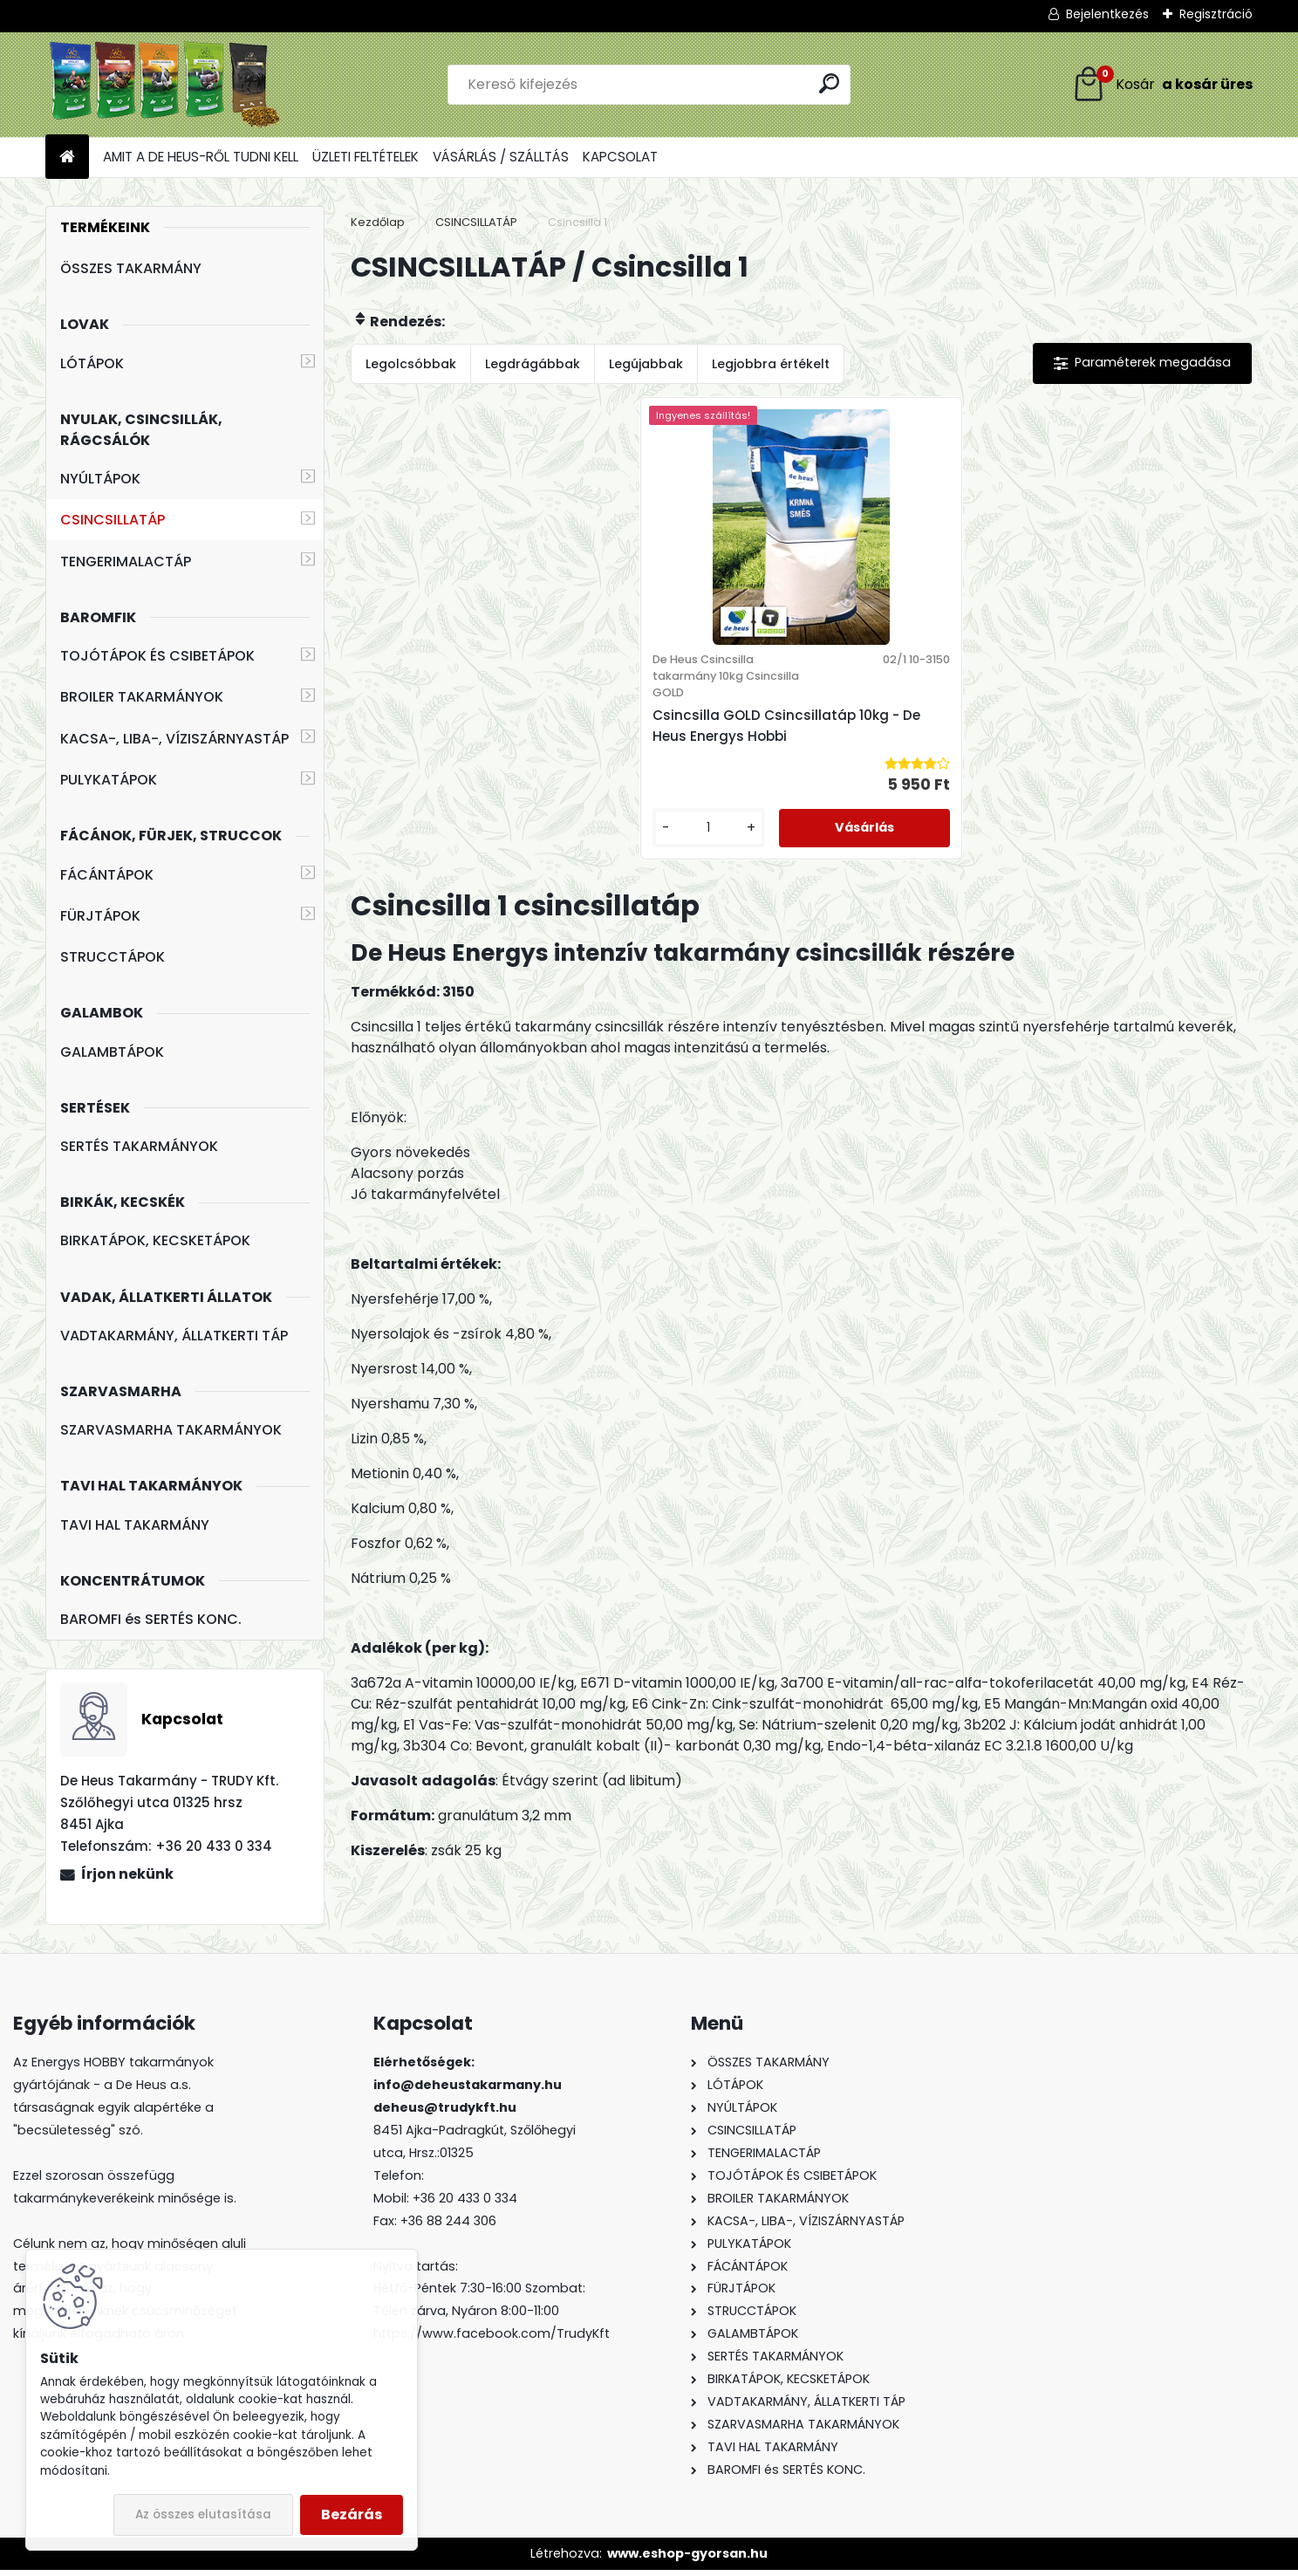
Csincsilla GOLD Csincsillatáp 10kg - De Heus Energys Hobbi (785, 753)
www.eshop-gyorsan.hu (687, 2558)
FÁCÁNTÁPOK (107, 875)
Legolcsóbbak (410, 364)
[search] (829, 83)
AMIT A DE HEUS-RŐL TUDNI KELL (200, 156)
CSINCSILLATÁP (112, 520)
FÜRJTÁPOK (100, 916)
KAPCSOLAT (620, 156)
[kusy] (741, 882)
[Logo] (165, 84)
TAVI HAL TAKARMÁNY (134, 1525)
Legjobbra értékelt (771, 364)
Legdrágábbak (532, 364)
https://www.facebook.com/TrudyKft (491, 2339)
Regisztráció (1216, 14)
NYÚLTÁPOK (100, 479)
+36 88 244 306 (448, 2226)
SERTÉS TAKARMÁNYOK (139, 1146)
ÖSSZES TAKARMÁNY (131, 268)
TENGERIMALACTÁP (125, 562)
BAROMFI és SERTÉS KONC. (151, 1619)
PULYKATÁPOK (108, 780)
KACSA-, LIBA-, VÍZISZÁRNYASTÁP (174, 739)
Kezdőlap (378, 222)
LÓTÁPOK (92, 363)
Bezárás (351, 2514)
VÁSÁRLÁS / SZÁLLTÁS (501, 156)
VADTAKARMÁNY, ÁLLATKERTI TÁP (174, 1336)
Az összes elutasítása (203, 2514)
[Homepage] (67, 157)
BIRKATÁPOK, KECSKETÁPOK (155, 1240)
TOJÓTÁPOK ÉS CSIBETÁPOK (157, 656)
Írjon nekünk (127, 1874)
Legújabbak (646, 364)
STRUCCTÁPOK (112, 957)
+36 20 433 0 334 (465, 2203)
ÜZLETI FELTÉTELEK (365, 156)
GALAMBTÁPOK (112, 1052)
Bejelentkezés (1107, 14)
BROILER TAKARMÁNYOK (141, 697)
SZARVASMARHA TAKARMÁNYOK (171, 1430)
